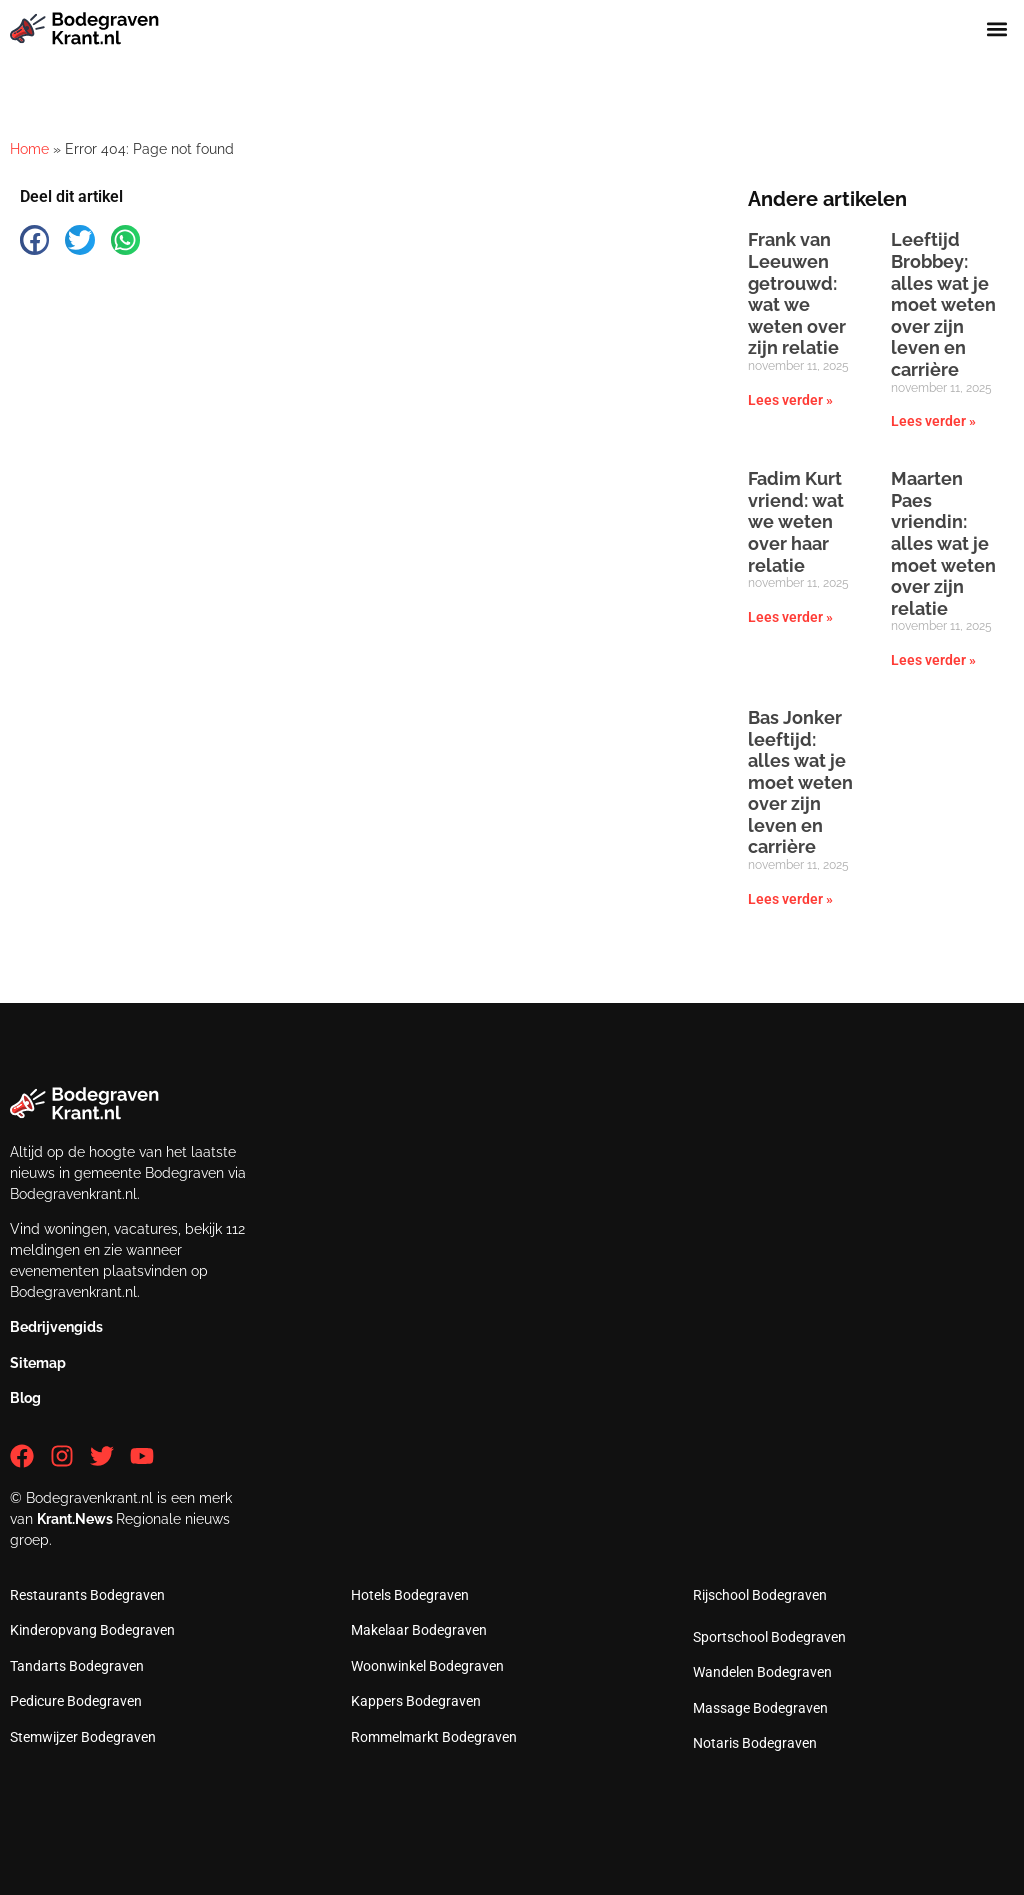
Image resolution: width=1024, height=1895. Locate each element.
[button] (997, 28)
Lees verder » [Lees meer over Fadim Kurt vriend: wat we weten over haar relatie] (790, 617)
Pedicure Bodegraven (76, 1701)
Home (29, 149)
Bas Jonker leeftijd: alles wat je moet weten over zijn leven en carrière (800, 782)
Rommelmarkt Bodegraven (434, 1737)
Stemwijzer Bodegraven (83, 1737)
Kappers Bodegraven (416, 1701)
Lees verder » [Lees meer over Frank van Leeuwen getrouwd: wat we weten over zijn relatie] (790, 400)
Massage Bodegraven (760, 1708)
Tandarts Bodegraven (77, 1666)
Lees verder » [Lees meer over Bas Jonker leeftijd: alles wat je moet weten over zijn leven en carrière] (790, 899)
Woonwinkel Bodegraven (427, 1666)
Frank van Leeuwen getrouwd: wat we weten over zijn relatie (797, 293)
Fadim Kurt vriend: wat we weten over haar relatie (796, 521)
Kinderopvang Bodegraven (92, 1630)
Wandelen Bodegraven (762, 1672)
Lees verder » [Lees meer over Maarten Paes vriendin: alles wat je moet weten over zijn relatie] (933, 660)
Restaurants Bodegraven (87, 1595)
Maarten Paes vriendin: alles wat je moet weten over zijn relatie (943, 543)
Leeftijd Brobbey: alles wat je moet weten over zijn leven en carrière (943, 304)
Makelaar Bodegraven (419, 1630)
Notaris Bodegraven (755, 1743)
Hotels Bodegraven (410, 1595)
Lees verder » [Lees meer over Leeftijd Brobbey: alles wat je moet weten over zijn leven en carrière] (933, 421)
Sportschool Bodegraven (769, 1637)
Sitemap (38, 1363)
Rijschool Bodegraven (760, 1595)
